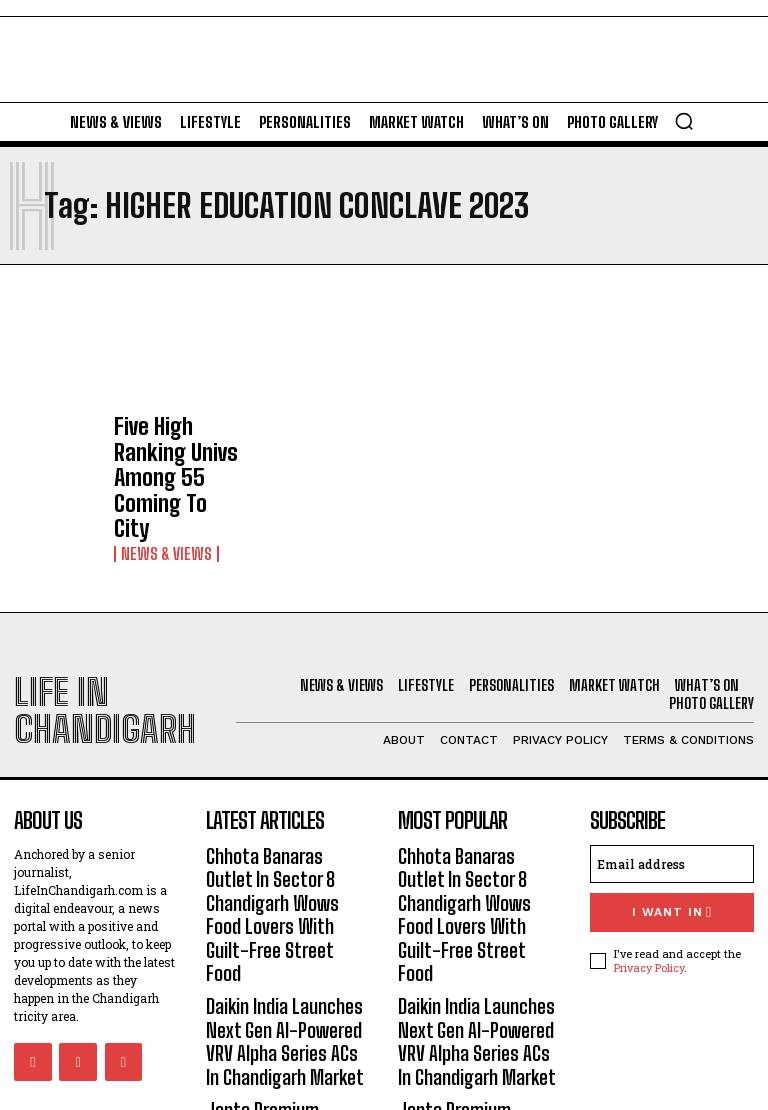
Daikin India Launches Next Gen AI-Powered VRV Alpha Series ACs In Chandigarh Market (284, 883)
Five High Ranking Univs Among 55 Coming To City (171, 442)
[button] (684, 121)
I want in (671, 823)
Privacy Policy (649, 875)
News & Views (159, 481)
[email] (672, 777)
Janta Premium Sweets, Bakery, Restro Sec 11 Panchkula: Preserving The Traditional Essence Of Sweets (288, 979)
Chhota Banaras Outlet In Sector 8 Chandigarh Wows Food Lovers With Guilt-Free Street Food (286, 796)
